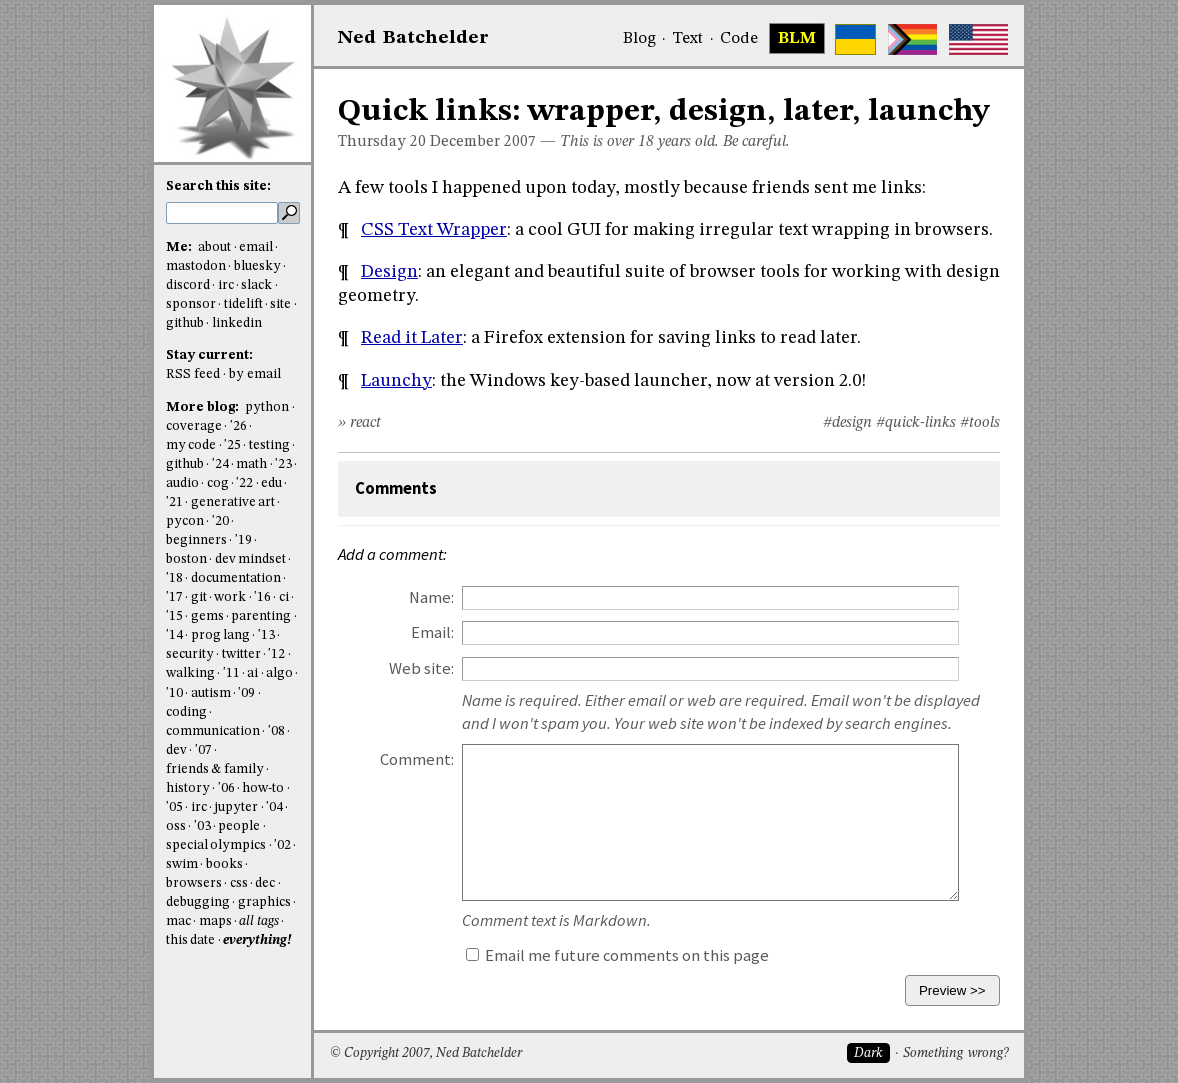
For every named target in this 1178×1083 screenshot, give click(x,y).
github (185, 323)
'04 (274, 807)
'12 (276, 654)
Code (739, 39)
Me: (180, 247)
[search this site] (222, 213)
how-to (263, 788)
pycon (185, 521)
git (199, 597)
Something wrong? (955, 1053)
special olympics (216, 845)
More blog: (204, 407)
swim (182, 864)
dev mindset (250, 559)
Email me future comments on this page (617, 955)
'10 (174, 693)
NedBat (413, 38)
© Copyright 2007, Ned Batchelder (426, 1053)
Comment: (417, 759)
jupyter (236, 807)
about (214, 247)
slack (256, 285)
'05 (174, 807)
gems (207, 616)
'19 (243, 540)
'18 (174, 578)
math (251, 464)
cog (218, 483)
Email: (432, 632)
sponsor (191, 304)
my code (191, 445)
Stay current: (209, 355)
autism (211, 693)
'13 (266, 635)
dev (176, 750)
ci (284, 597)
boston (186, 559)
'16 (262, 597)
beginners (196, 540)
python (267, 407)
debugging (198, 902)
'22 (244, 483)
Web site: (421, 668)
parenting (261, 616)
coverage (194, 426)
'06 (226, 788)
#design (847, 423)
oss (176, 826)
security (190, 654)
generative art (233, 502)
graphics (264, 902)
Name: (431, 597)
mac (178, 921)
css (239, 883)
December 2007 (483, 142)
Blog (639, 39)
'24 (220, 464)
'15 (174, 616)
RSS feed (193, 374)
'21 (174, 502)
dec (265, 883)
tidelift (243, 304)
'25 (232, 445)
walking (190, 673)
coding (186, 712)
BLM (797, 39)
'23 (283, 464)
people (239, 826)
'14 (174, 635)
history (188, 788)
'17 (174, 597)
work (230, 597)
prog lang (220, 635)
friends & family (215, 769)
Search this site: (218, 186)
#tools (980, 423)
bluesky (257, 266)
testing (269, 445)
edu (271, 483)
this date (190, 940)
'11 (231, 673)
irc (226, 285)
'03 (202, 826)
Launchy (396, 381)
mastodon (196, 266)
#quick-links (916, 423)
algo (279, 673)
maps (215, 921)
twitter (241, 654)
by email (255, 374)
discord (188, 285)
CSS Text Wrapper (434, 230)
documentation (236, 578)
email (256, 247)
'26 (238, 426)
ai (252, 673)
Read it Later (412, 338)
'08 (276, 731)
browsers (194, 883)
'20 (220, 521)
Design (389, 272)
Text (687, 39)
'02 (282, 845)
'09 (246, 693)
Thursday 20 (382, 142)
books (224, 864)
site (280, 304)
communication (213, 731)
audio (182, 483)
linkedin (237, 323)
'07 (203, 750)
